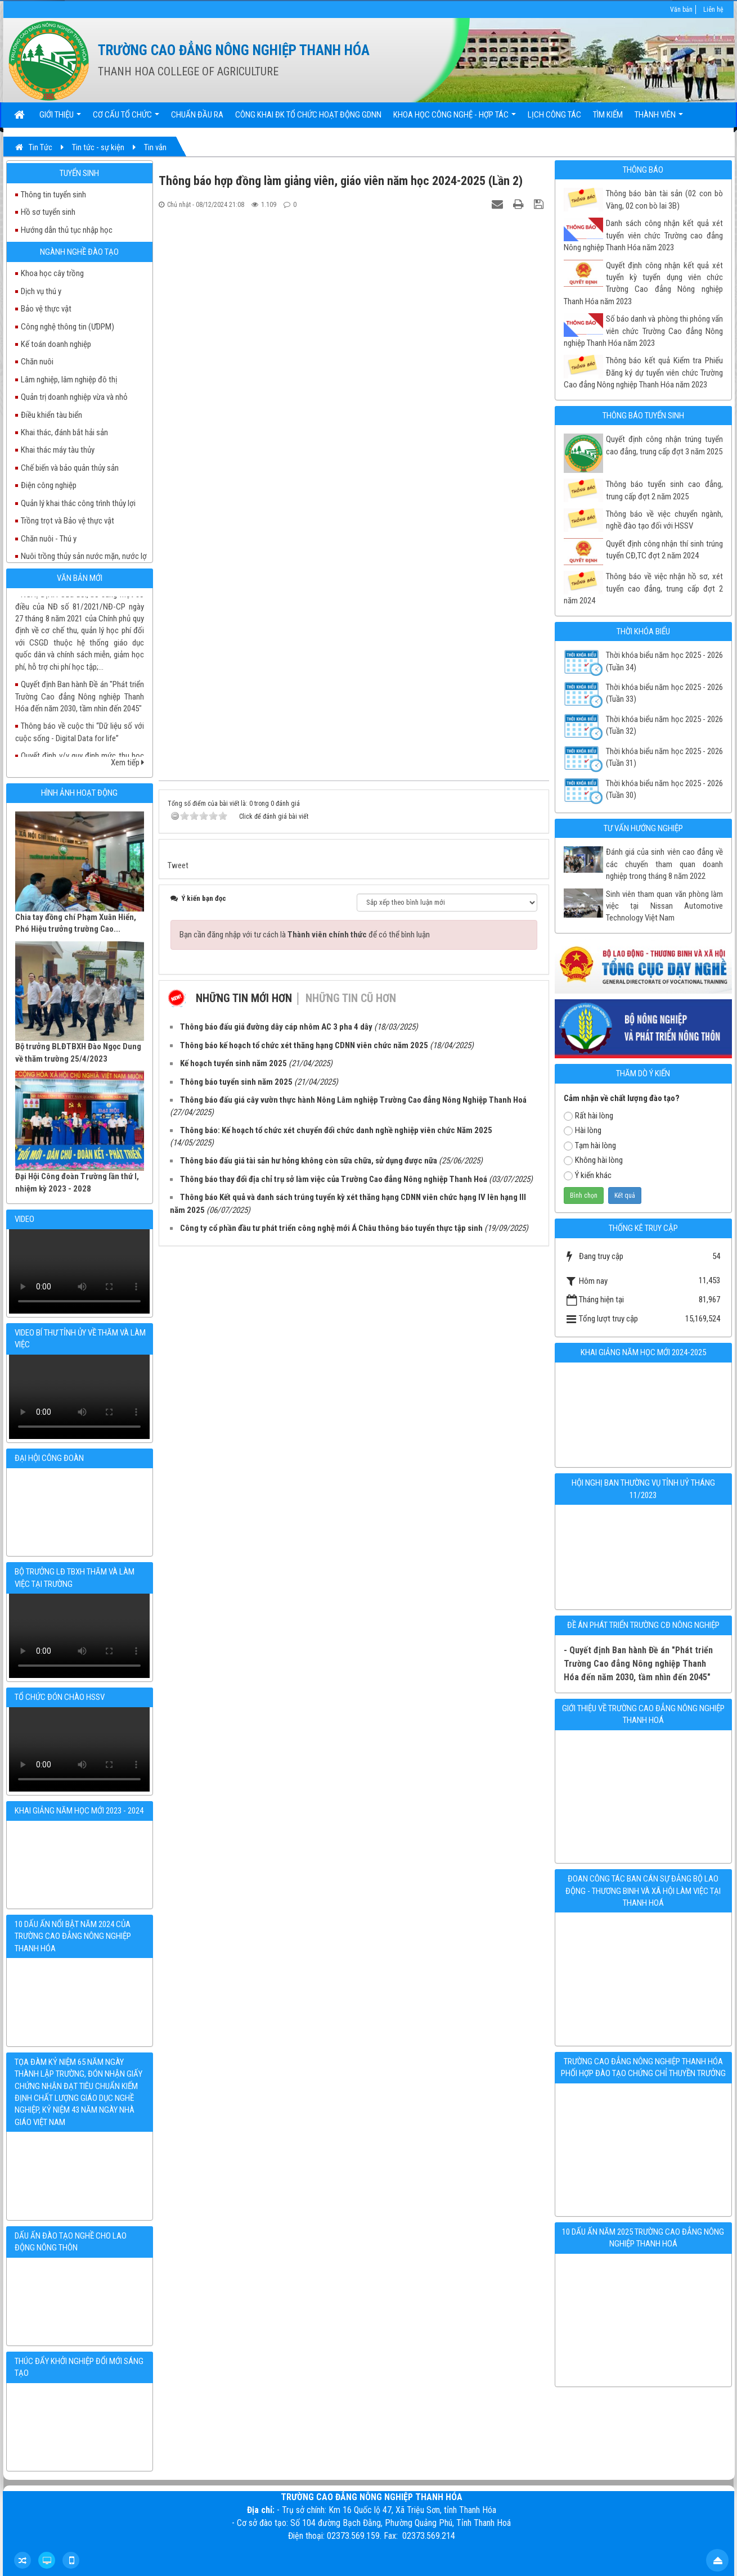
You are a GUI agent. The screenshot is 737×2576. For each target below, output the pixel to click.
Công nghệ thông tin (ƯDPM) (67, 327)
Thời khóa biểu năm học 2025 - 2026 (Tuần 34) (664, 661)
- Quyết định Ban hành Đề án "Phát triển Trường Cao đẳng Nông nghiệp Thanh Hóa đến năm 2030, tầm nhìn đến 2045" (638, 1663)
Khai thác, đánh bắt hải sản (64, 432)
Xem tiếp (127, 762)
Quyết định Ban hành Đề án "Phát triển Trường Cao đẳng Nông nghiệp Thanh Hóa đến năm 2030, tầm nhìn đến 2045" (79, 657)
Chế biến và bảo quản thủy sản (70, 468)
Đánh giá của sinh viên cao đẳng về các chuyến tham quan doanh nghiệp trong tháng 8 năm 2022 (664, 864)
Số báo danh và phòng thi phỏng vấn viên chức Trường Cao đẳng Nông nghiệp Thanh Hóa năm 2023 (643, 331)
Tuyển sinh (79, 173)
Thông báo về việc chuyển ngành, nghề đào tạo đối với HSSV (664, 520)
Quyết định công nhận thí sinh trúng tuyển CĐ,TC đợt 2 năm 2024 (664, 550)
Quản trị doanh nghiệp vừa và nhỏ (74, 397)
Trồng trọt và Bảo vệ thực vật (67, 521)
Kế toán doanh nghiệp (56, 344)
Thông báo (643, 170)
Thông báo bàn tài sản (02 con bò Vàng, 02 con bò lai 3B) (664, 199)
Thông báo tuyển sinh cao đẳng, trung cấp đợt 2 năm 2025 (664, 490)
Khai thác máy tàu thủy (58, 450)
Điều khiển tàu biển (51, 415)
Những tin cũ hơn (350, 998)
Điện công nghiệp (49, 485)
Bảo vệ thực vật (46, 309)
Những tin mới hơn (244, 998)
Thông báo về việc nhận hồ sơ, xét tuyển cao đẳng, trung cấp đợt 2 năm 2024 (643, 588)
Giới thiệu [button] (60, 118)
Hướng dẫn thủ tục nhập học (67, 230)
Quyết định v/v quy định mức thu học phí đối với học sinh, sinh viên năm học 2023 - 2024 (79, 728)
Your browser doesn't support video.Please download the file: (79, 1271)
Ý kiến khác (588, 1175)
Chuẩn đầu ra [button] (197, 115)
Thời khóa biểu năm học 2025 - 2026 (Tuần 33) (664, 693)
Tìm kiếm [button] (608, 115)
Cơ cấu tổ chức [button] (126, 118)
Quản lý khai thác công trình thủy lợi (78, 503)
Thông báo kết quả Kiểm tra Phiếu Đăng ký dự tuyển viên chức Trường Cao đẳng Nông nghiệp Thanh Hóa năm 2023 (643, 372)
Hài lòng (582, 1130)
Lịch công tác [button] (554, 115)
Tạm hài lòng (590, 1145)
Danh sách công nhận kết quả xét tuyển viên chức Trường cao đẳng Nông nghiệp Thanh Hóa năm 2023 (643, 235)
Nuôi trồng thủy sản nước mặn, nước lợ (84, 556)
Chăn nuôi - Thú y (49, 539)
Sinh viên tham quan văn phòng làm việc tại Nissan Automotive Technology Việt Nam (664, 906)
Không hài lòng (593, 1160)
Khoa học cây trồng (52, 273)
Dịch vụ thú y (41, 291)
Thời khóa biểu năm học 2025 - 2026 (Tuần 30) (664, 789)
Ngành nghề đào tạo (79, 252)
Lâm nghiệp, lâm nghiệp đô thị (69, 380)
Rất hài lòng (588, 1116)
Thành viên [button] (659, 118)
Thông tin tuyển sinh (53, 195)
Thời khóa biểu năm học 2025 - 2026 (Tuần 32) (664, 725)
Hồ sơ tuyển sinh (48, 212)
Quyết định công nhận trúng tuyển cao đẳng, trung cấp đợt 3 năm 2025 (664, 445)
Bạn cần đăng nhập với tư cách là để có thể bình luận (304, 935)
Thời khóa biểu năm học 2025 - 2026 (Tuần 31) (664, 757)
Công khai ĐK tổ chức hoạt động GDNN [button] (308, 115)
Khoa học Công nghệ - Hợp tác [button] (454, 118)
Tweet (178, 865)
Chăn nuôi (37, 362)
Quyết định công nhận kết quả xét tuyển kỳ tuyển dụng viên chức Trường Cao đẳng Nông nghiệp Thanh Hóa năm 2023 (643, 283)
